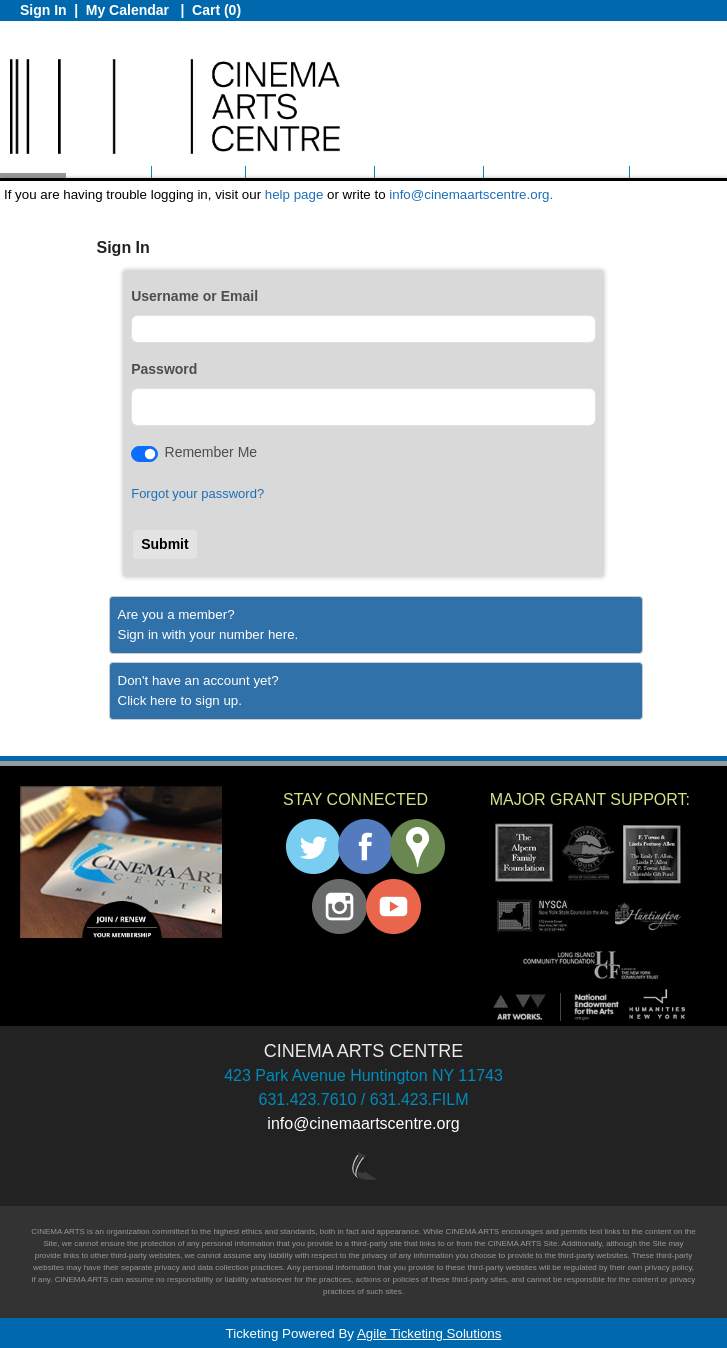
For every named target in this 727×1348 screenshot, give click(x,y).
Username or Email (194, 296)
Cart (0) (216, 10)
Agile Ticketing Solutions (429, 1333)
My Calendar (129, 10)
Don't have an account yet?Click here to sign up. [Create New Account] (198, 690)
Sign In (43, 10)
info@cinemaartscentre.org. (471, 194)
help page (294, 194)
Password (164, 369)
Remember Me (211, 452)
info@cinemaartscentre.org (363, 1123)
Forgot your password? (197, 493)
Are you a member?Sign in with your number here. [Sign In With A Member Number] (208, 624)
